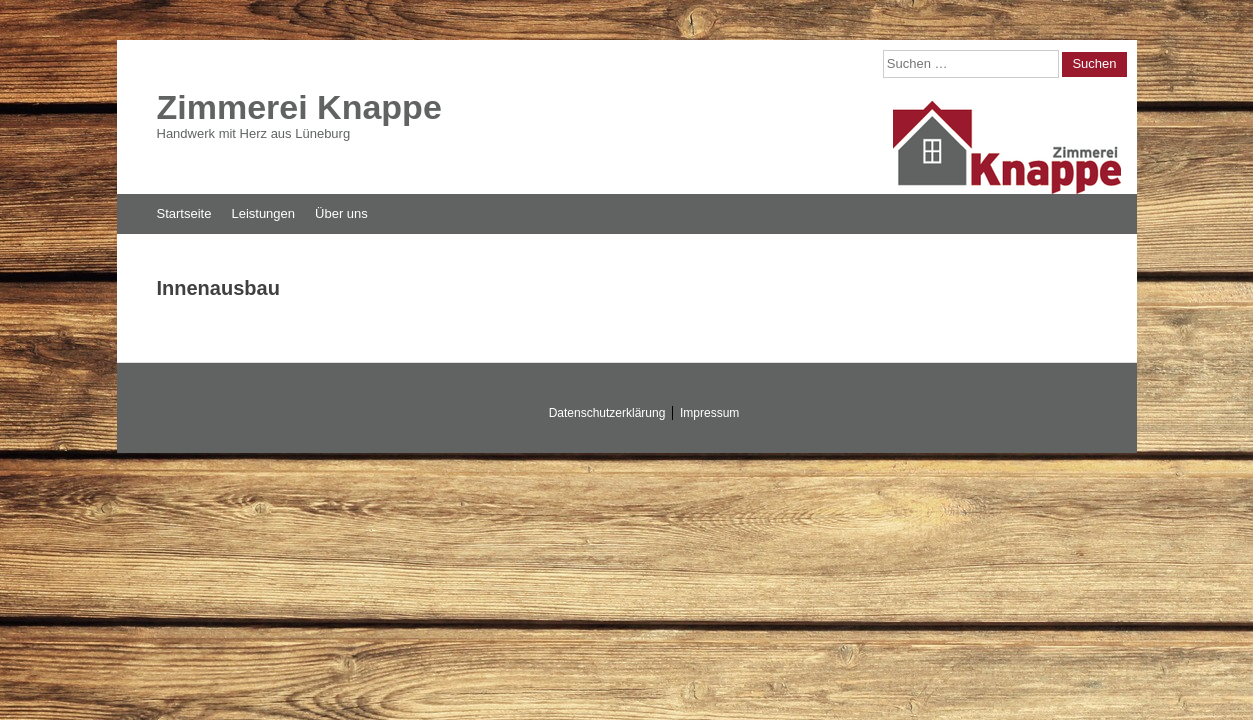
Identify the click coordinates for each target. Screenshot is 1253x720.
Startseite (184, 213)
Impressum (709, 413)
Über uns (341, 213)
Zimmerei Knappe (299, 107)
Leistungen (263, 213)
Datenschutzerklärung (607, 413)
